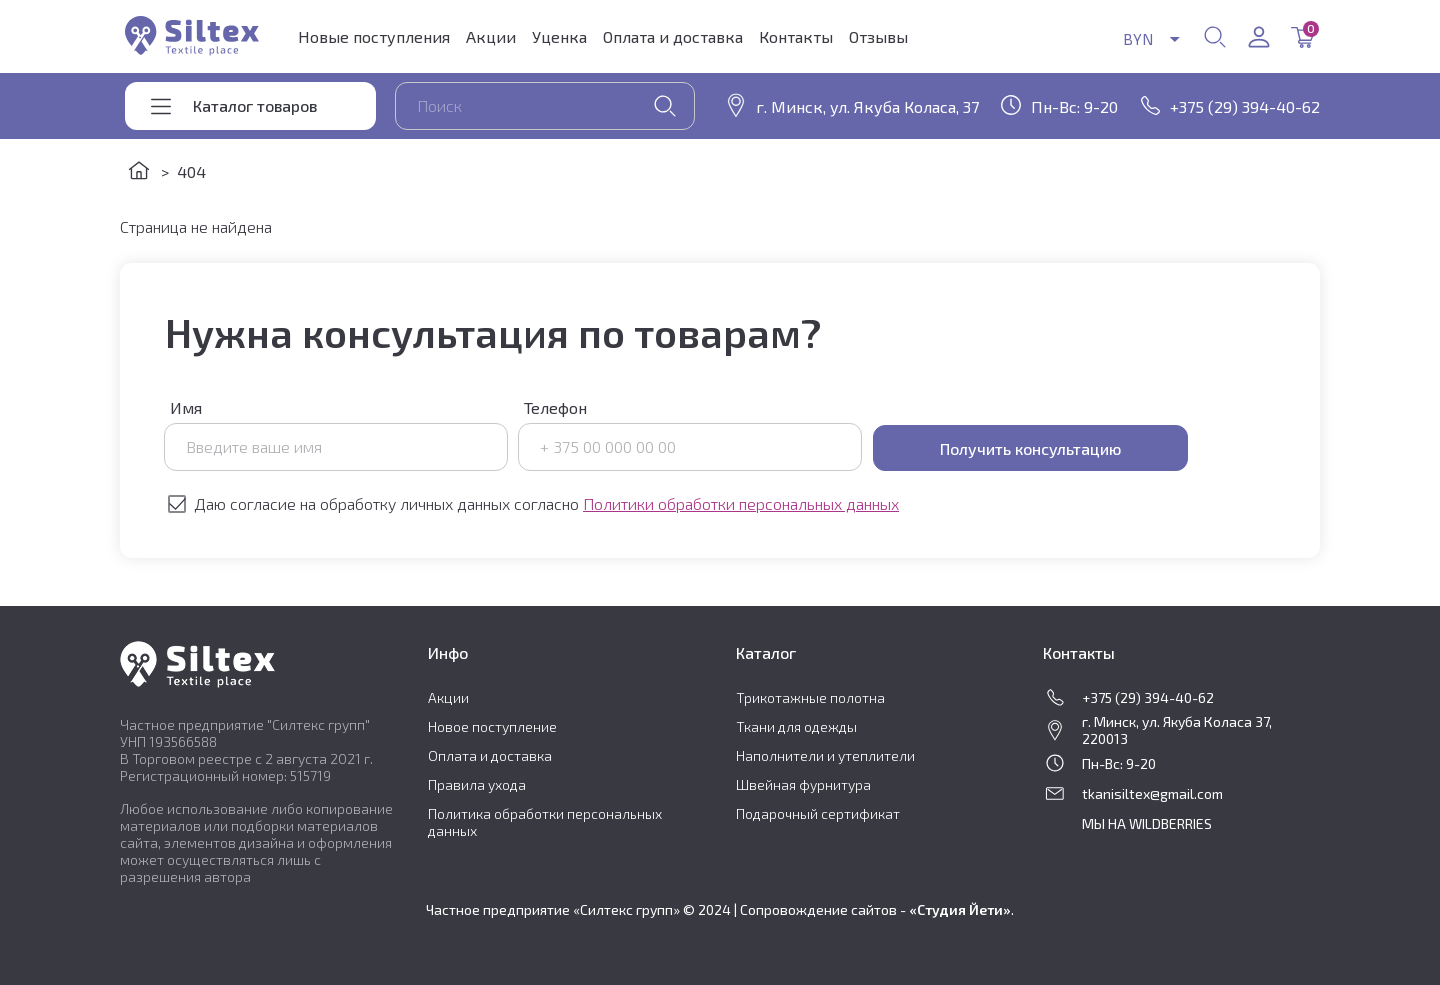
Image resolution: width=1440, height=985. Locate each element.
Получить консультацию (1030, 448)
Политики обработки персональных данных (741, 503)
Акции (491, 36)
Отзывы (878, 36)
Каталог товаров (255, 105)
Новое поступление (492, 726)
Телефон (690, 434)
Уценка (559, 36)
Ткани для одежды (796, 726)
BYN (1132, 38)
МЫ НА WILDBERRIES (1147, 823)
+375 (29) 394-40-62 (1245, 106)
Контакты (796, 36)
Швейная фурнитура (803, 784)
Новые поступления (374, 36)
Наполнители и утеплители (825, 755)
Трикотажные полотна (810, 697)
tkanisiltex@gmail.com (1152, 793)
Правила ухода (477, 784)
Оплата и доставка (673, 36)
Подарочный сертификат (818, 813)
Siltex (192, 36)
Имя (336, 434)
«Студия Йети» (960, 909)
